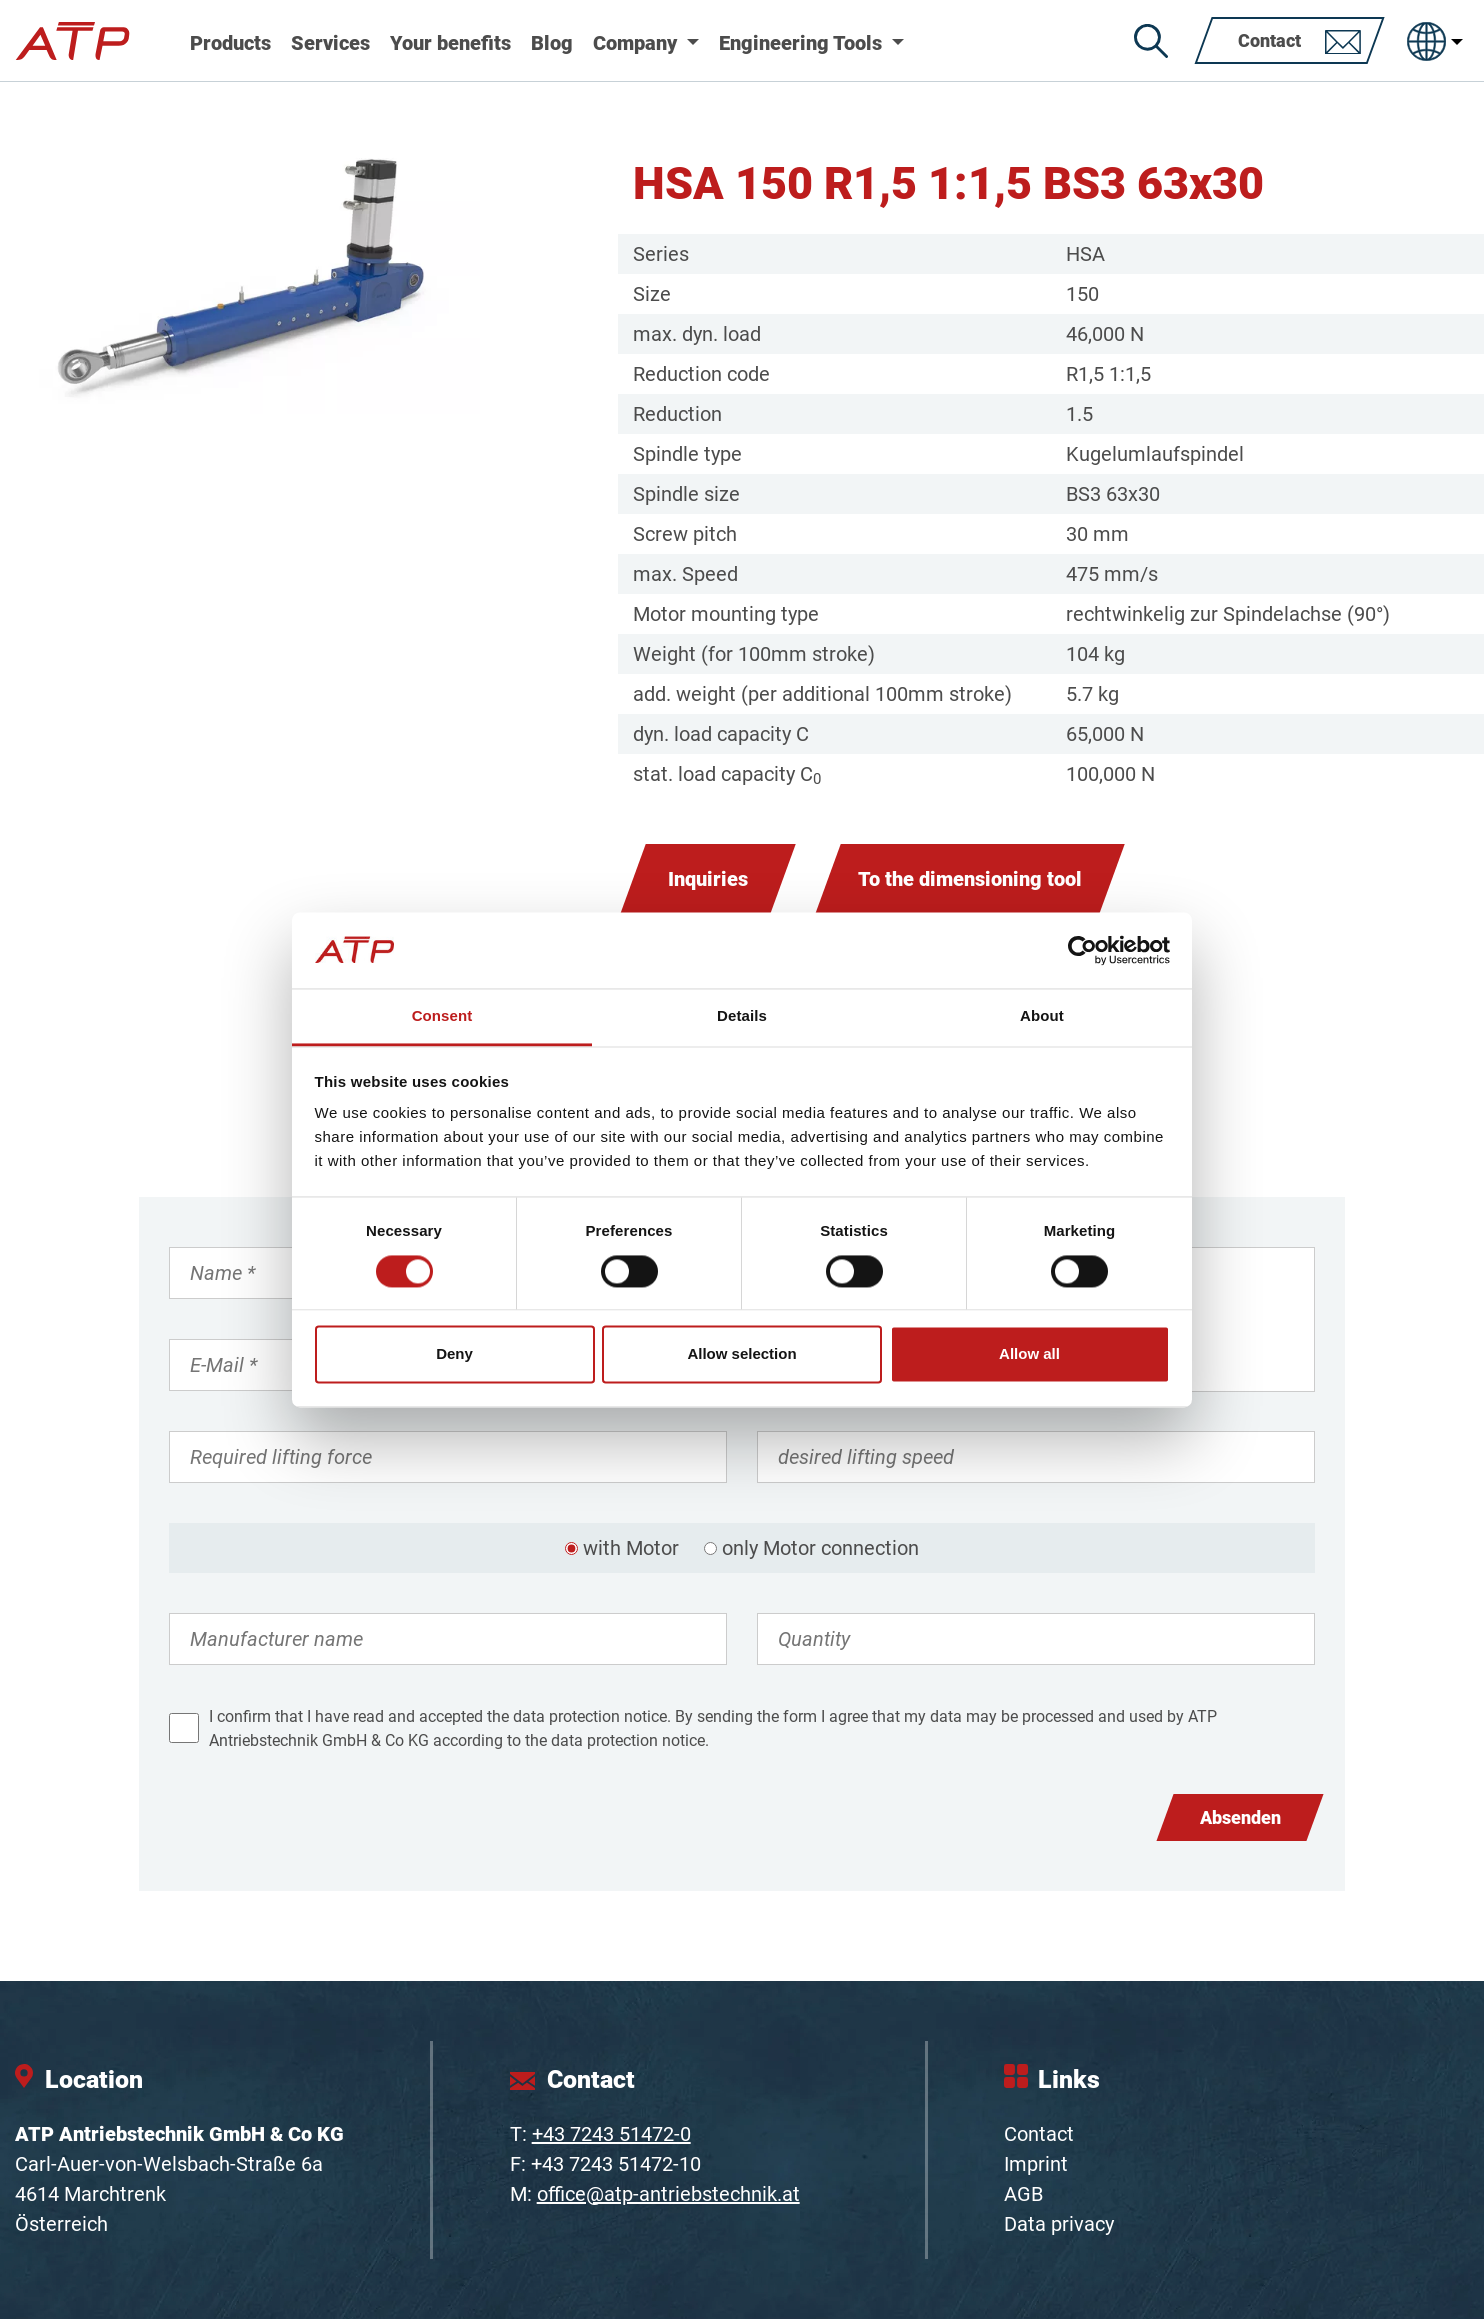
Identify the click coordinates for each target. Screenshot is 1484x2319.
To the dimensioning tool (970, 879)
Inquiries (708, 879)
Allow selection (741, 1354)
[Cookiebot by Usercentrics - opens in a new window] (1082, 950)
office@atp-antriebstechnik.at (668, 2194)
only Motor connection (820, 1548)
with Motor (631, 1548)
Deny (454, 1354)
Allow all (1029, 1354)
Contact (1039, 2134)
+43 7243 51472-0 (611, 2134)
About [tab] (1042, 1016)
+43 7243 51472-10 (616, 2164)
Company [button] (637, 43)
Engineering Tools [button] (803, 43)
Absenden (1240, 1817)
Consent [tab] (442, 1016)
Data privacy (1059, 2224)
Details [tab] (742, 1016)
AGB (1023, 2194)
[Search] (1151, 41)
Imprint (1036, 2164)
